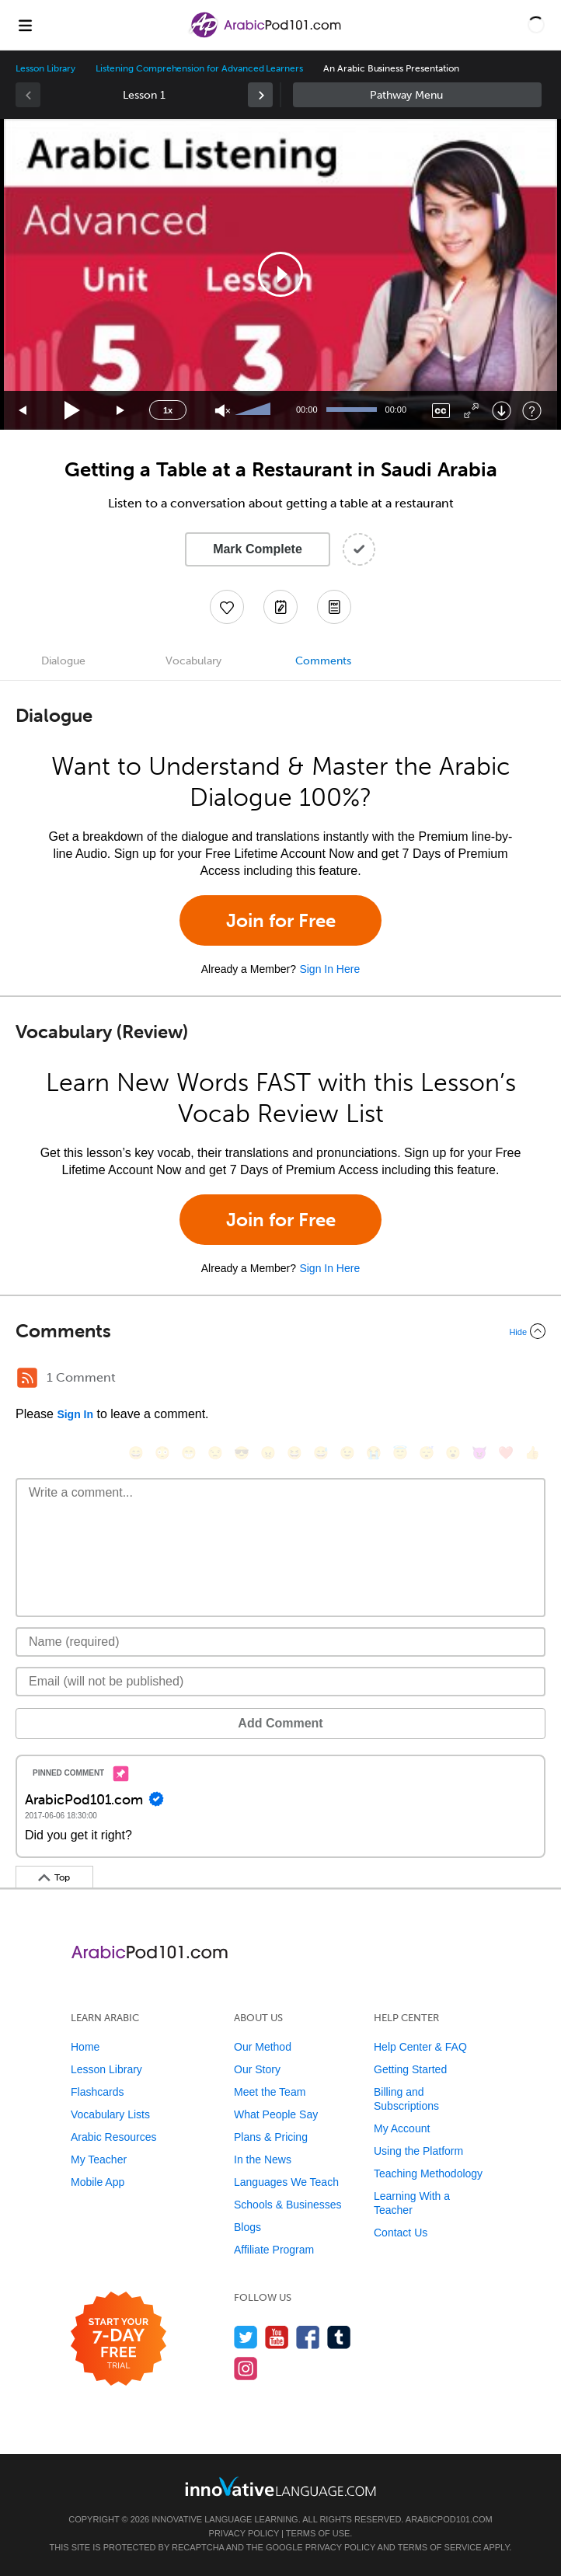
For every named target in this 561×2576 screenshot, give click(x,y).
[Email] (280, 1681)
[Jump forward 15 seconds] (121, 410)
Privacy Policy (244, 2533)
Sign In (75, 1414)
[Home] (266, 36)
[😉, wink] (347, 1453)
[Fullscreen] (471, 410)
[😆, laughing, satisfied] (294, 1453)
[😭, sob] (374, 1453)
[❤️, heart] (506, 1453)
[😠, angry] (268, 1453)
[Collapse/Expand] (280, 1331)
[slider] (255, 410)
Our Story (257, 2069)
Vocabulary (193, 661)
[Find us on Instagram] (246, 2368)
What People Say (276, 2114)
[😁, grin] (189, 1453)
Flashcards (97, 2092)
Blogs (247, 2227)
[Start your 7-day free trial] (118, 2339)
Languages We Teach (286, 2182)
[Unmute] (222, 410)
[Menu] (25, 25)
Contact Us (400, 2232)
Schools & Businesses (288, 2204)
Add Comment (280, 1723)
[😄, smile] (136, 1453)
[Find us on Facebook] (308, 2337)
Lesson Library (45, 68)
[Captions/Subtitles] (441, 410)
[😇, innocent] (400, 1453)
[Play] (72, 410)
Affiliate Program (274, 2249)
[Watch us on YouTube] (277, 2337)
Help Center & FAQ (420, 2047)
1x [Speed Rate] (167, 410)
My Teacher (99, 2159)
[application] (280, 274)
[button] (536, 25)
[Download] (501, 410)
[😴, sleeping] (426, 1453)
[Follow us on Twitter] (246, 2337)
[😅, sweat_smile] (321, 1453)
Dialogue (63, 661)
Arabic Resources (114, 2137)
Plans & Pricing (271, 2137)
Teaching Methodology (428, 2173)
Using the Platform (418, 2151)
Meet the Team (269, 2092)
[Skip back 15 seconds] (23, 410)
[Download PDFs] (334, 607)
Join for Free (281, 920)
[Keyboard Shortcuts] (532, 410)
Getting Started (410, 2069)
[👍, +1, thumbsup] (532, 1453)
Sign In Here (329, 969)
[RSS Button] (27, 1377)
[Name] (280, 1642)
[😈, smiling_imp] (479, 1453)
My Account (402, 2128)
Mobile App (97, 2182)
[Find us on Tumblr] (339, 2337)
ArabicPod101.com (449, 2519)
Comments (323, 661)
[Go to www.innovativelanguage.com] (280, 2486)
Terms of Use (318, 2533)
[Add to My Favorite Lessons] (227, 607)
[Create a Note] (280, 607)
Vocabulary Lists (110, 2114)
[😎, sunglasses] (241, 1453)
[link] (260, 94)
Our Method (262, 2047)
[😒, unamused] (215, 1453)
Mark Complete (257, 549)
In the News (262, 2159)
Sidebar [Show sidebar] (417, 94)
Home (85, 2047)
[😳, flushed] (162, 1453)
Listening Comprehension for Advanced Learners (199, 68)
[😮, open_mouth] (453, 1453)
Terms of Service (440, 2547)
